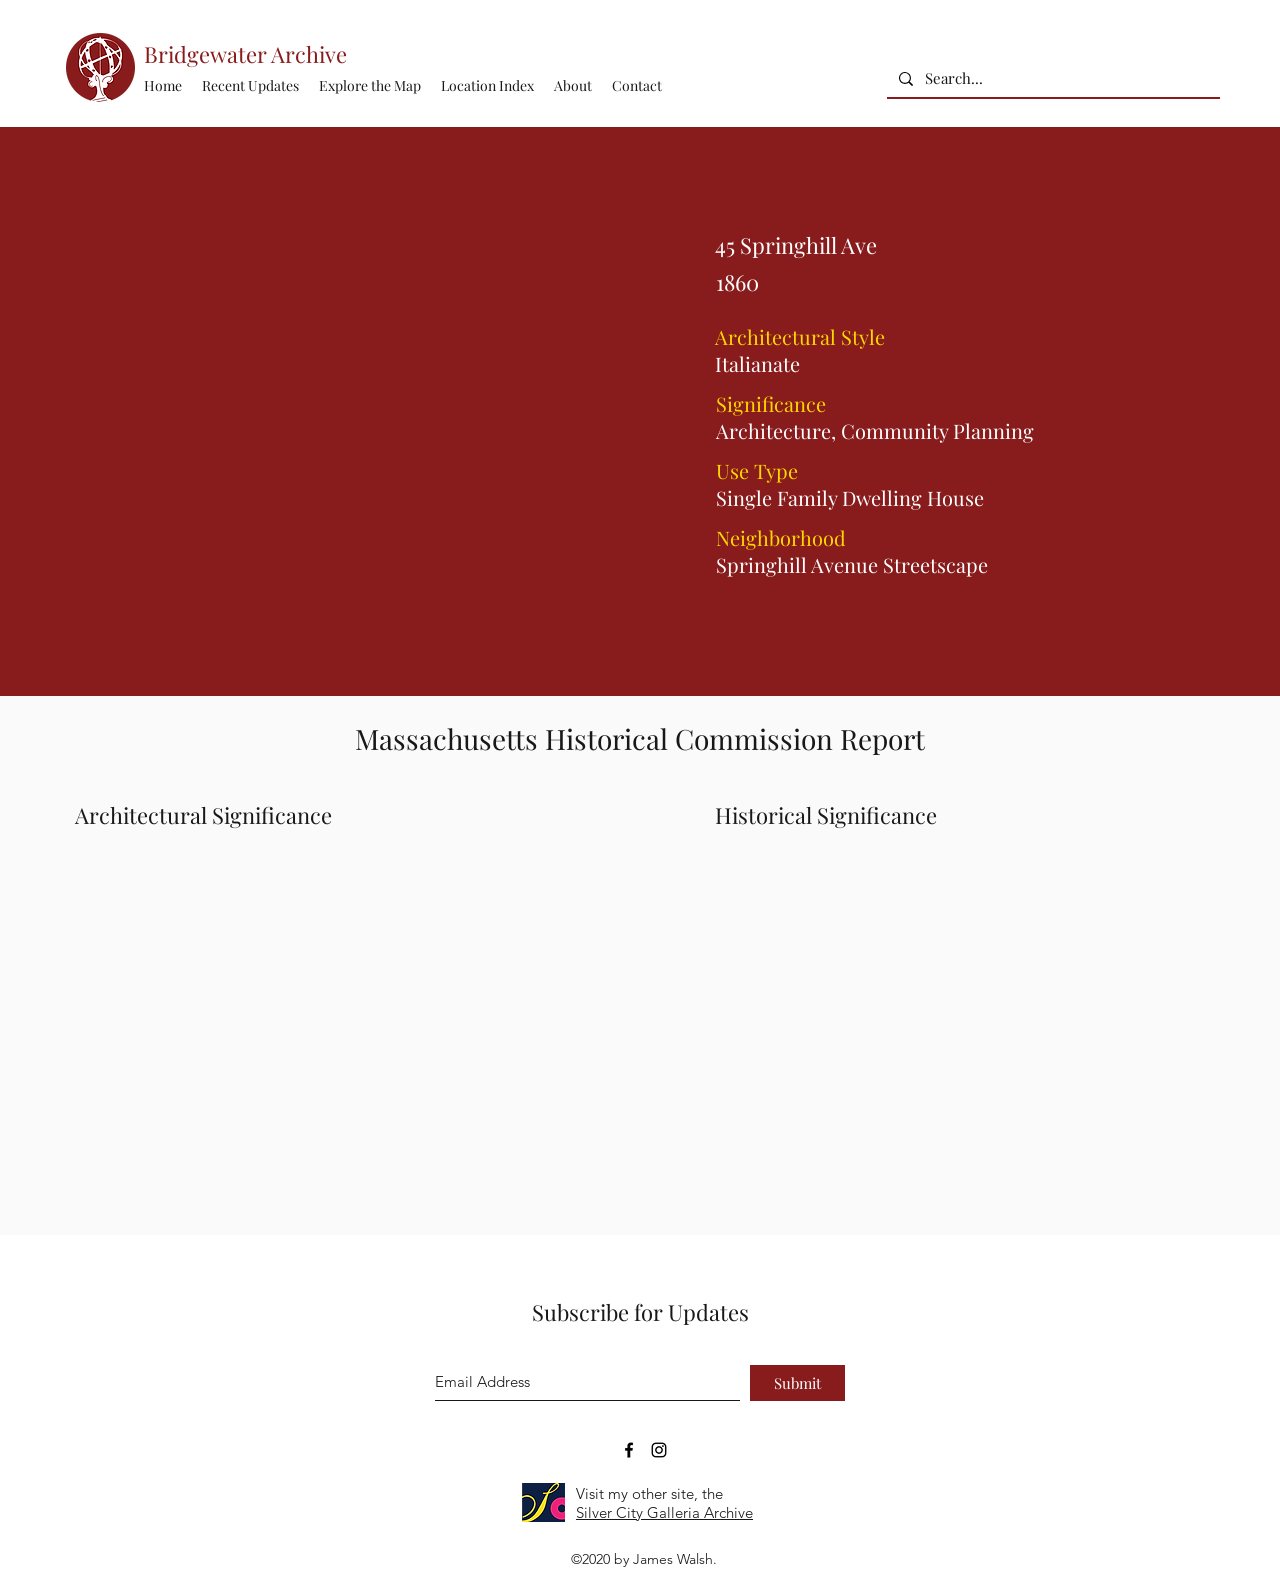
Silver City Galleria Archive (664, 1512)
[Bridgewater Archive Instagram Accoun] (659, 1450)
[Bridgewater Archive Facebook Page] (629, 1450)
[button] (487, 86)
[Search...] (1051, 78)
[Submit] (797, 1383)
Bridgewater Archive (245, 54)
